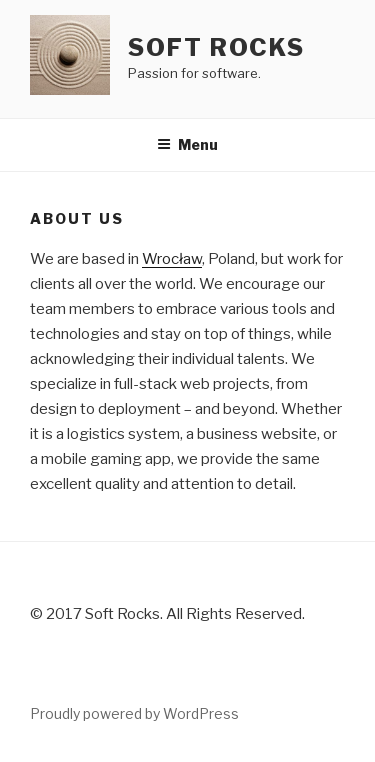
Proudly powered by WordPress (134, 713)
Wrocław (172, 259)
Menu (187, 144)
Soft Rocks (216, 47)
